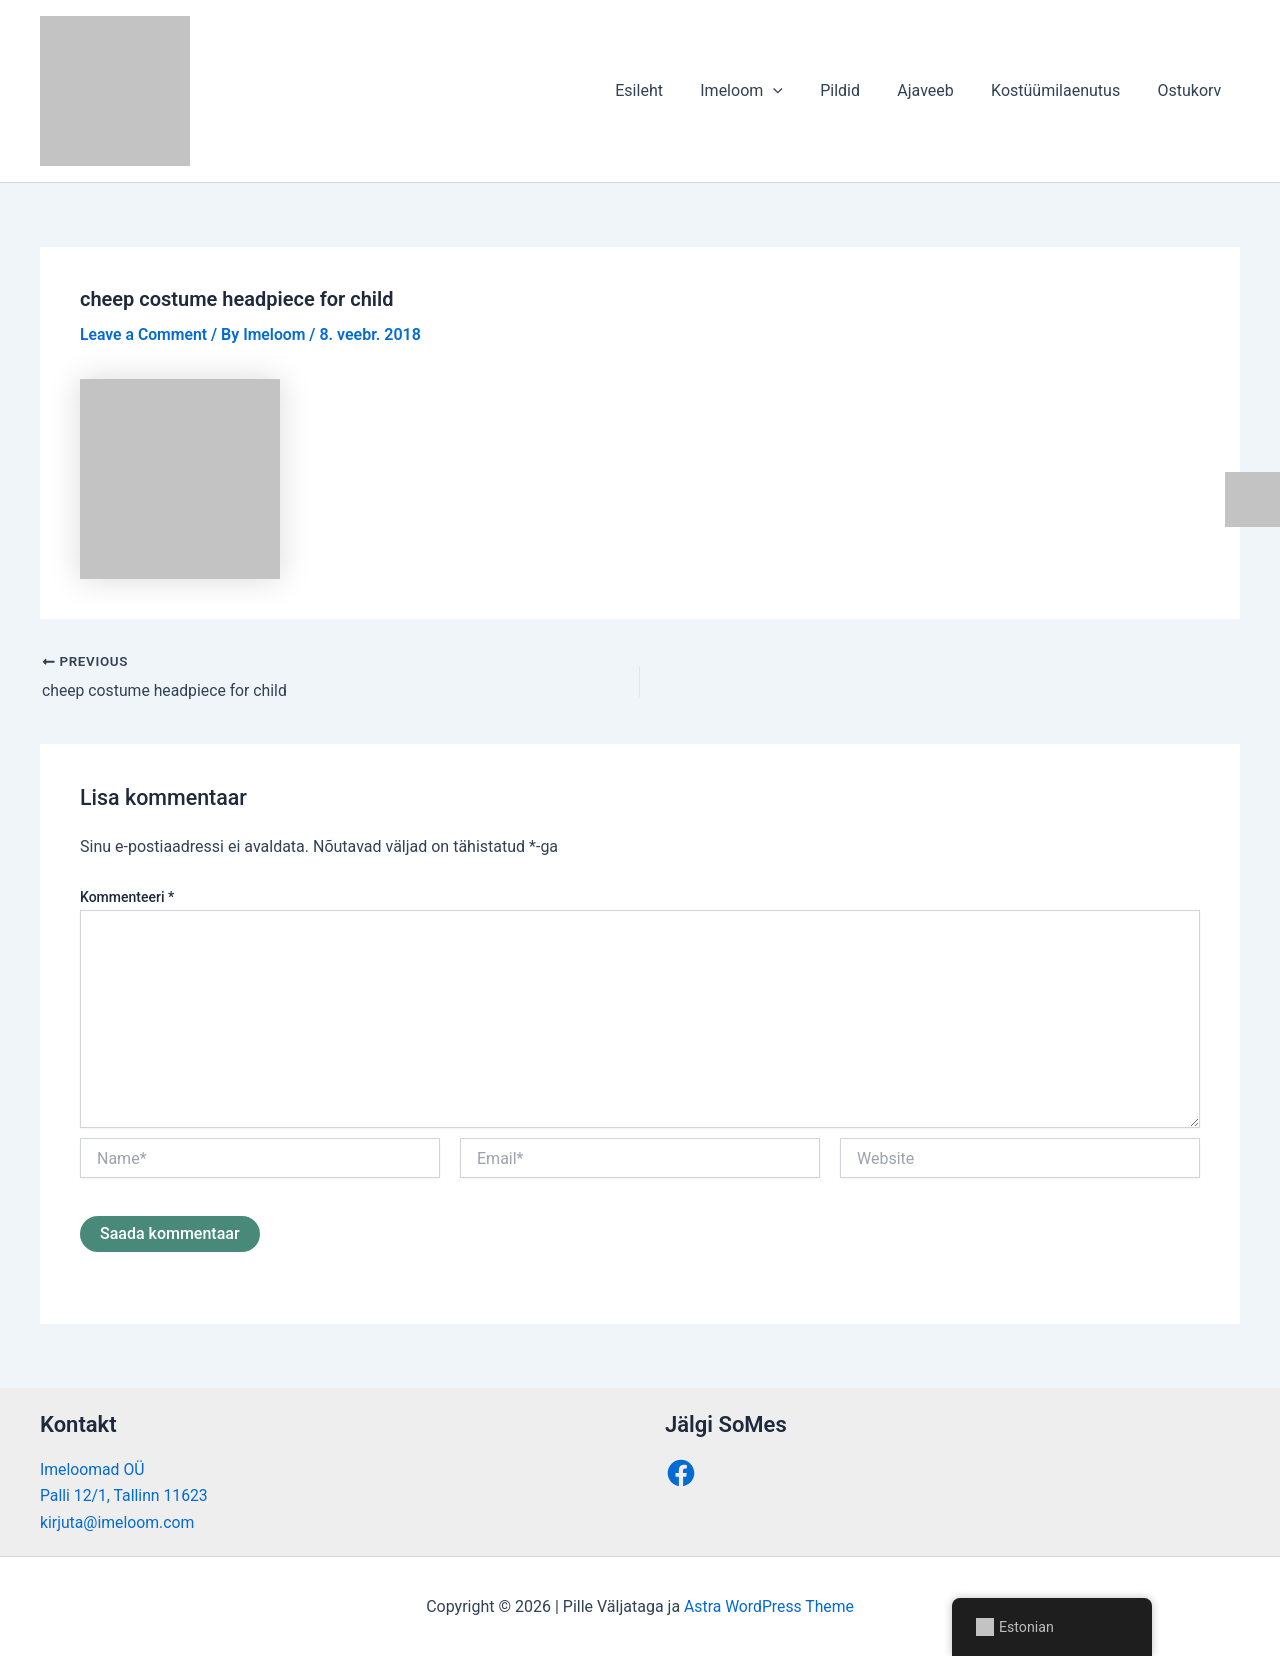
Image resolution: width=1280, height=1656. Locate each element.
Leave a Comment (144, 334)
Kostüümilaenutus (1063, 90)
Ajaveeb (939, 90)
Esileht (668, 90)
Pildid (859, 90)
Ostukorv (1192, 90)
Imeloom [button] (765, 91)
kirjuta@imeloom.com (118, 1521)
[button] (797, 91)
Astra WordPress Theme (769, 1605)
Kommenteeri (127, 896)
